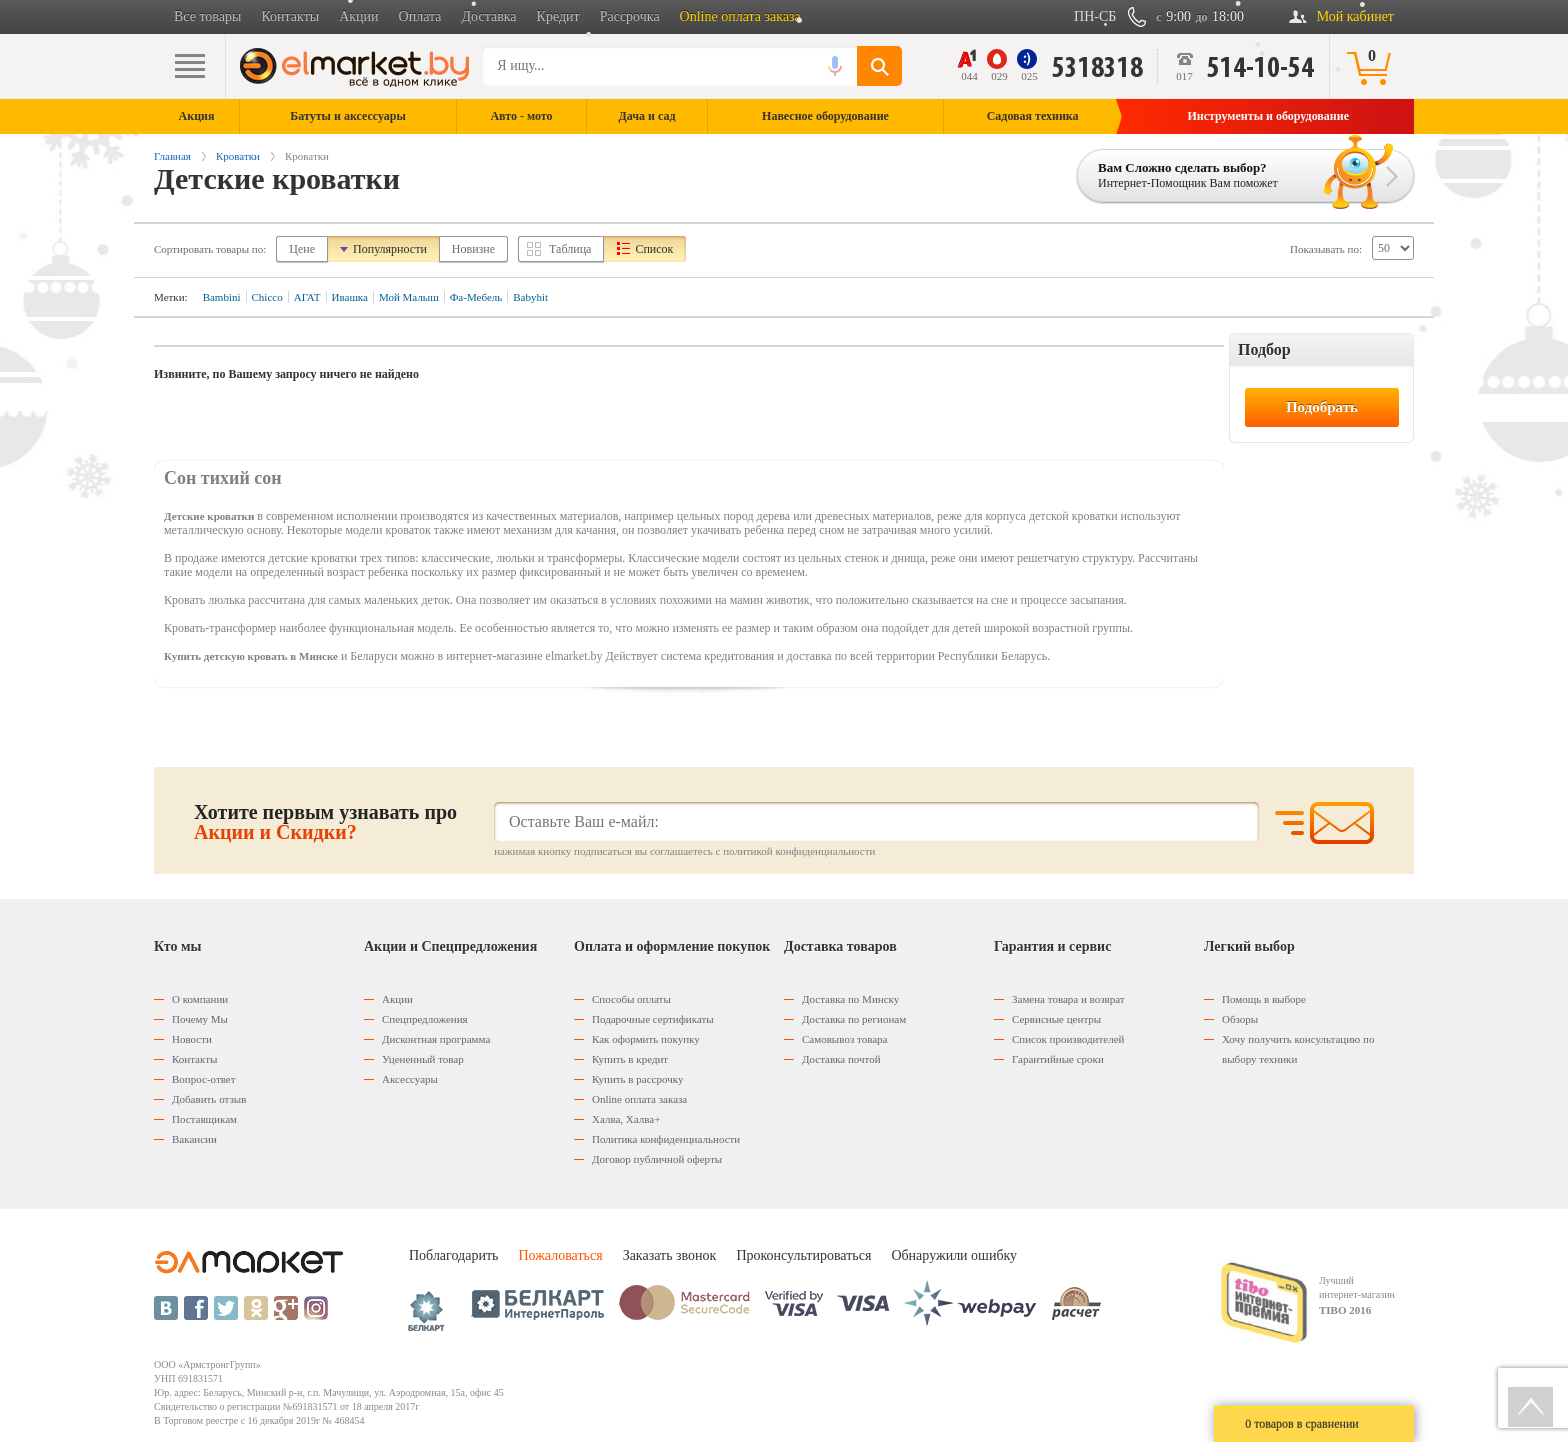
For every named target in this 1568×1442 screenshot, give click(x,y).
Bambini (222, 297)
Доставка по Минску (850, 999)
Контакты (290, 16)
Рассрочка (630, 16)
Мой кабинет (1355, 16)
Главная (172, 156)
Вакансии (194, 1139)
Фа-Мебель (476, 297)
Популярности (390, 249)
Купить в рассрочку (637, 1079)
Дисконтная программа (436, 1039)
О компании (200, 999)
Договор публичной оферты (657, 1159)
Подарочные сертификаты (653, 1019)
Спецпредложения (425, 1019)
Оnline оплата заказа (639, 1099)
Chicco (267, 297)
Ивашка (350, 297)
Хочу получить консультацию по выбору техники (1298, 1049)
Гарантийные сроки (1058, 1059)
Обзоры (1240, 1019)
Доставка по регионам (854, 1019)
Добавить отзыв (209, 1099)
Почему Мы (200, 1019)
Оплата (420, 16)
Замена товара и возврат (1068, 999)
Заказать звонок (670, 1255)
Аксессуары (410, 1079)
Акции (358, 16)
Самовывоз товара (844, 1039)
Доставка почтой (841, 1059)
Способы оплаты (631, 999)
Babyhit (530, 297)
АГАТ (307, 297)
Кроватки (238, 156)
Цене (302, 249)
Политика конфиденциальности (666, 1139)
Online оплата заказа (740, 16)
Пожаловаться (560, 1255)
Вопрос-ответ (204, 1079)
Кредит (558, 16)
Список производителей (1068, 1039)
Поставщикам (204, 1119)
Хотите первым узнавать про (325, 822)
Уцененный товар (423, 1059)
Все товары (207, 16)
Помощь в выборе (1264, 999)
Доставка (489, 16)
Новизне (473, 249)
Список (654, 249)
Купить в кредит (630, 1059)
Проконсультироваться (803, 1255)
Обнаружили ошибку (954, 1255)
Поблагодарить (453, 1255)
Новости (192, 1039)
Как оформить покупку (646, 1039)
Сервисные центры (1056, 1019)
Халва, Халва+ (626, 1119)
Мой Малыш (409, 297)
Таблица (570, 249)
